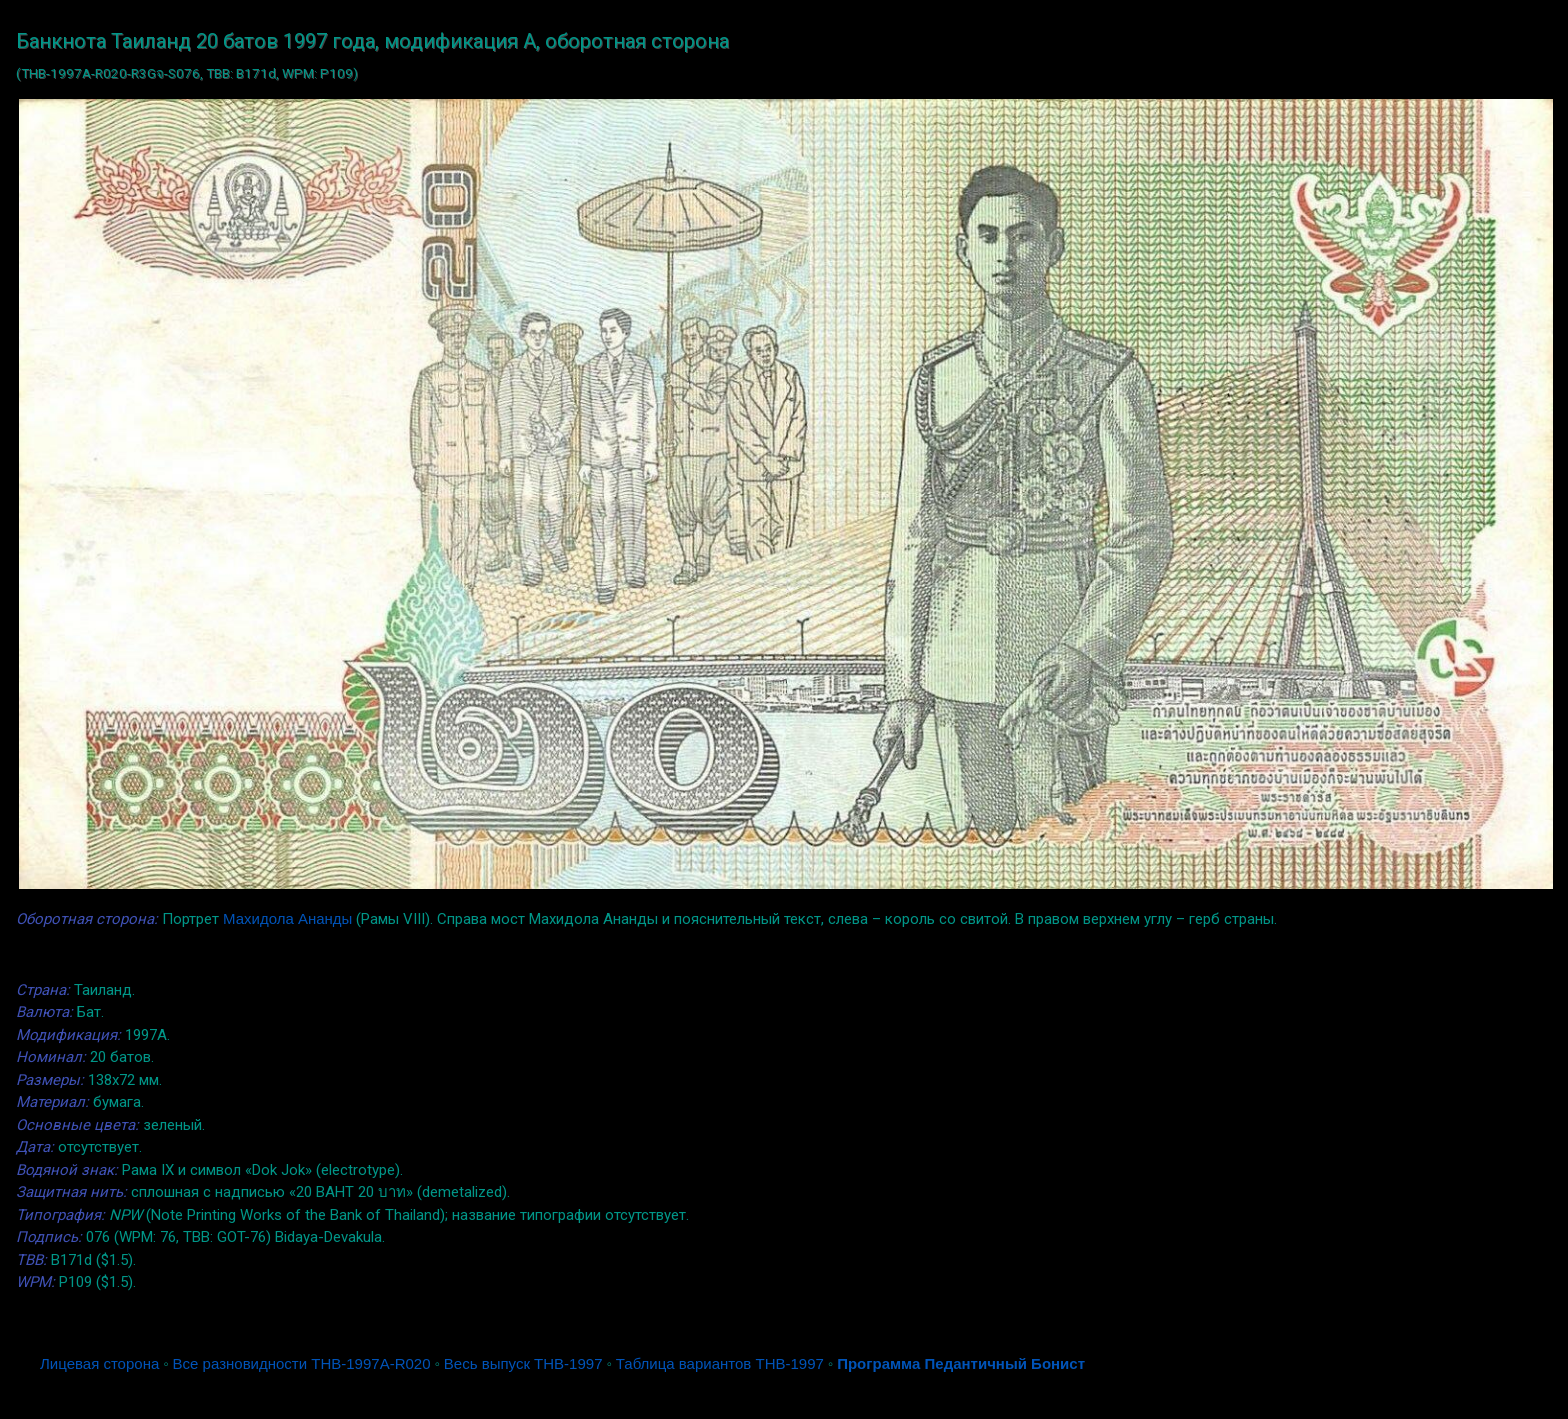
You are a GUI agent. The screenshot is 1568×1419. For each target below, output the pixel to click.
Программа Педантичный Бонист (961, 1363)
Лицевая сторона (99, 1363)
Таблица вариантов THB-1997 (720, 1363)
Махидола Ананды (287, 918)
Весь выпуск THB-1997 (523, 1363)
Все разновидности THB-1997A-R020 (302, 1363)
